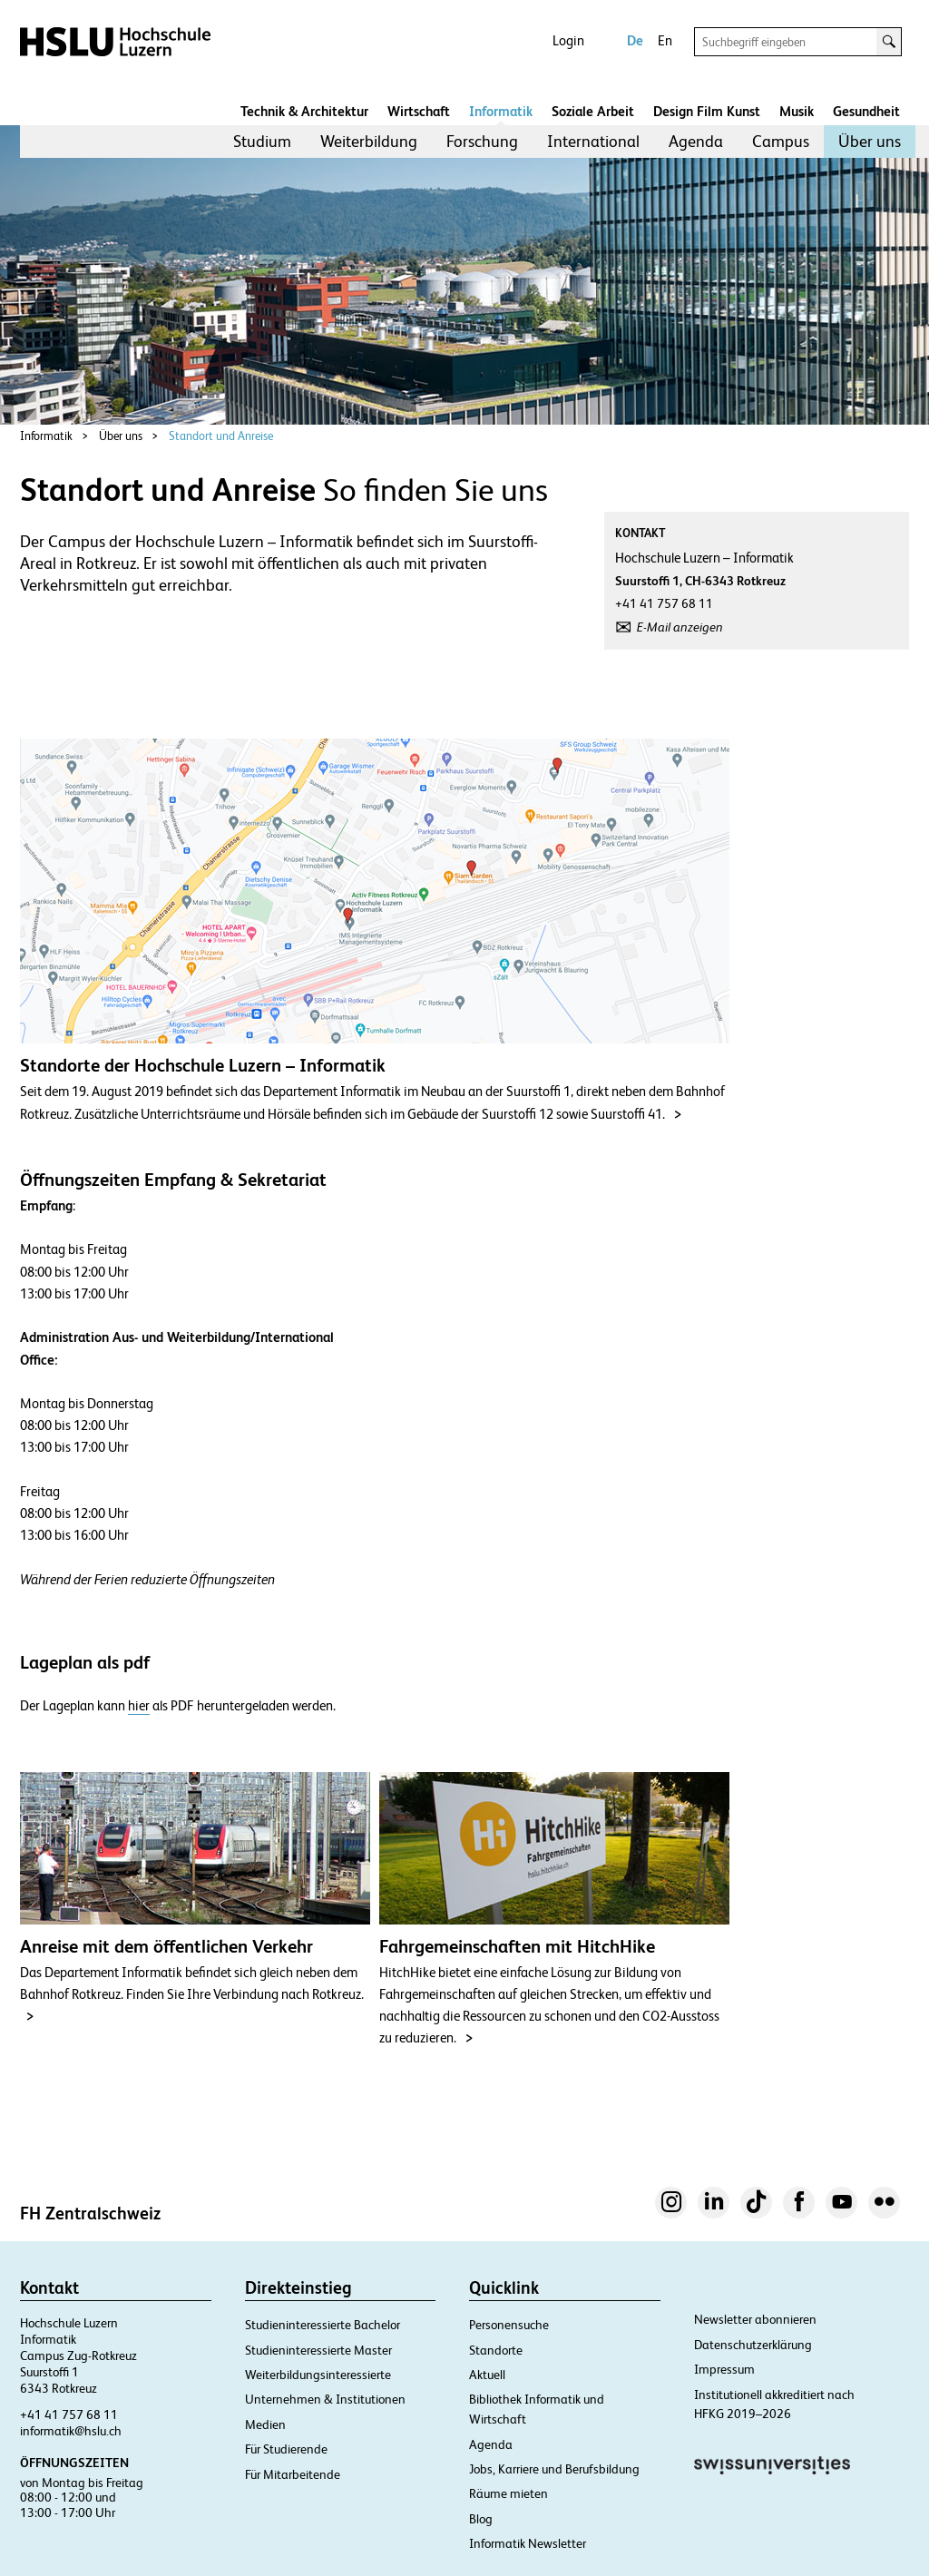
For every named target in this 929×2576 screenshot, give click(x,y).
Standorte (496, 2350)
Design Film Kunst (706, 111)
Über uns (869, 141)
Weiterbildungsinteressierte (318, 2374)
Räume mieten (508, 2493)
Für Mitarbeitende (292, 2474)
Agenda (696, 141)
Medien (265, 2424)
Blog (481, 2519)
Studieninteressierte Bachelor (322, 2324)
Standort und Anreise (221, 436)
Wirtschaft (418, 111)
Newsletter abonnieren (755, 2319)
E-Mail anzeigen (680, 627)
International (593, 141)
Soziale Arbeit (593, 111)
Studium (262, 141)
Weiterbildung (368, 141)
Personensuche (509, 2324)
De (635, 40)
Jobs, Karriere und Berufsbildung (554, 2469)
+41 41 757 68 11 (69, 2414)
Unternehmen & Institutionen (325, 2399)
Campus (780, 141)
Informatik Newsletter (527, 2543)
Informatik (501, 111)
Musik (796, 111)
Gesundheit (866, 111)
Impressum (724, 2369)
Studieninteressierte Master (318, 2350)
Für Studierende (286, 2449)
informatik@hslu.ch (71, 2431)
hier (139, 1706)
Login (568, 40)
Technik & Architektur (304, 111)
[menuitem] (262, 141)
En (665, 40)
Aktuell (487, 2374)
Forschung (482, 141)
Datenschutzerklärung (753, 2344)
